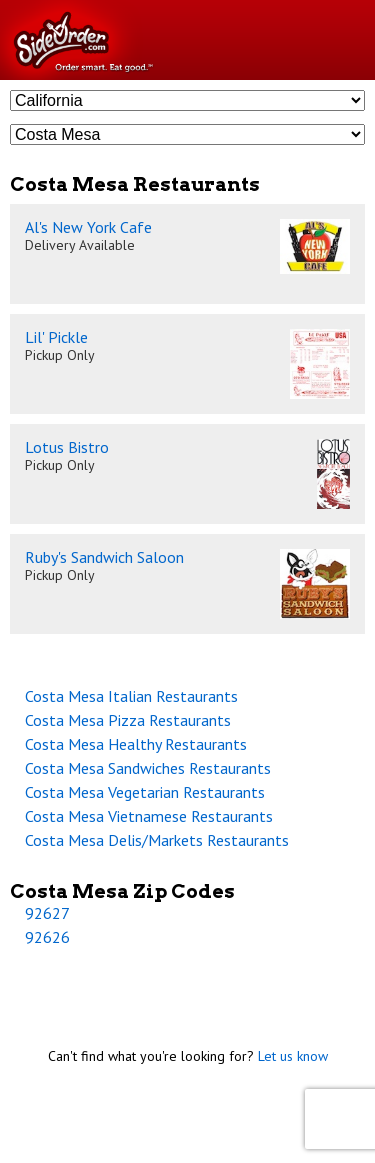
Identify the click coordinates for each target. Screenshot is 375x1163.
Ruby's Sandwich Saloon (104, 557)
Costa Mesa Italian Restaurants (131, 696)
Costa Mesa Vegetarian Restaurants (145, 792)
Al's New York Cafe (88, 227)
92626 (47, 937)
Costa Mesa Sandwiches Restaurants (148, 768)
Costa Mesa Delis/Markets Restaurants (157, 840)
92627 (47, 913)
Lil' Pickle (56, 337)
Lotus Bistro (67, 447)
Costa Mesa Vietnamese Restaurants (149, 816)
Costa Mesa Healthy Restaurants (136, 744)
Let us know (293, 1056)
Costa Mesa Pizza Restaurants (128, 720)
